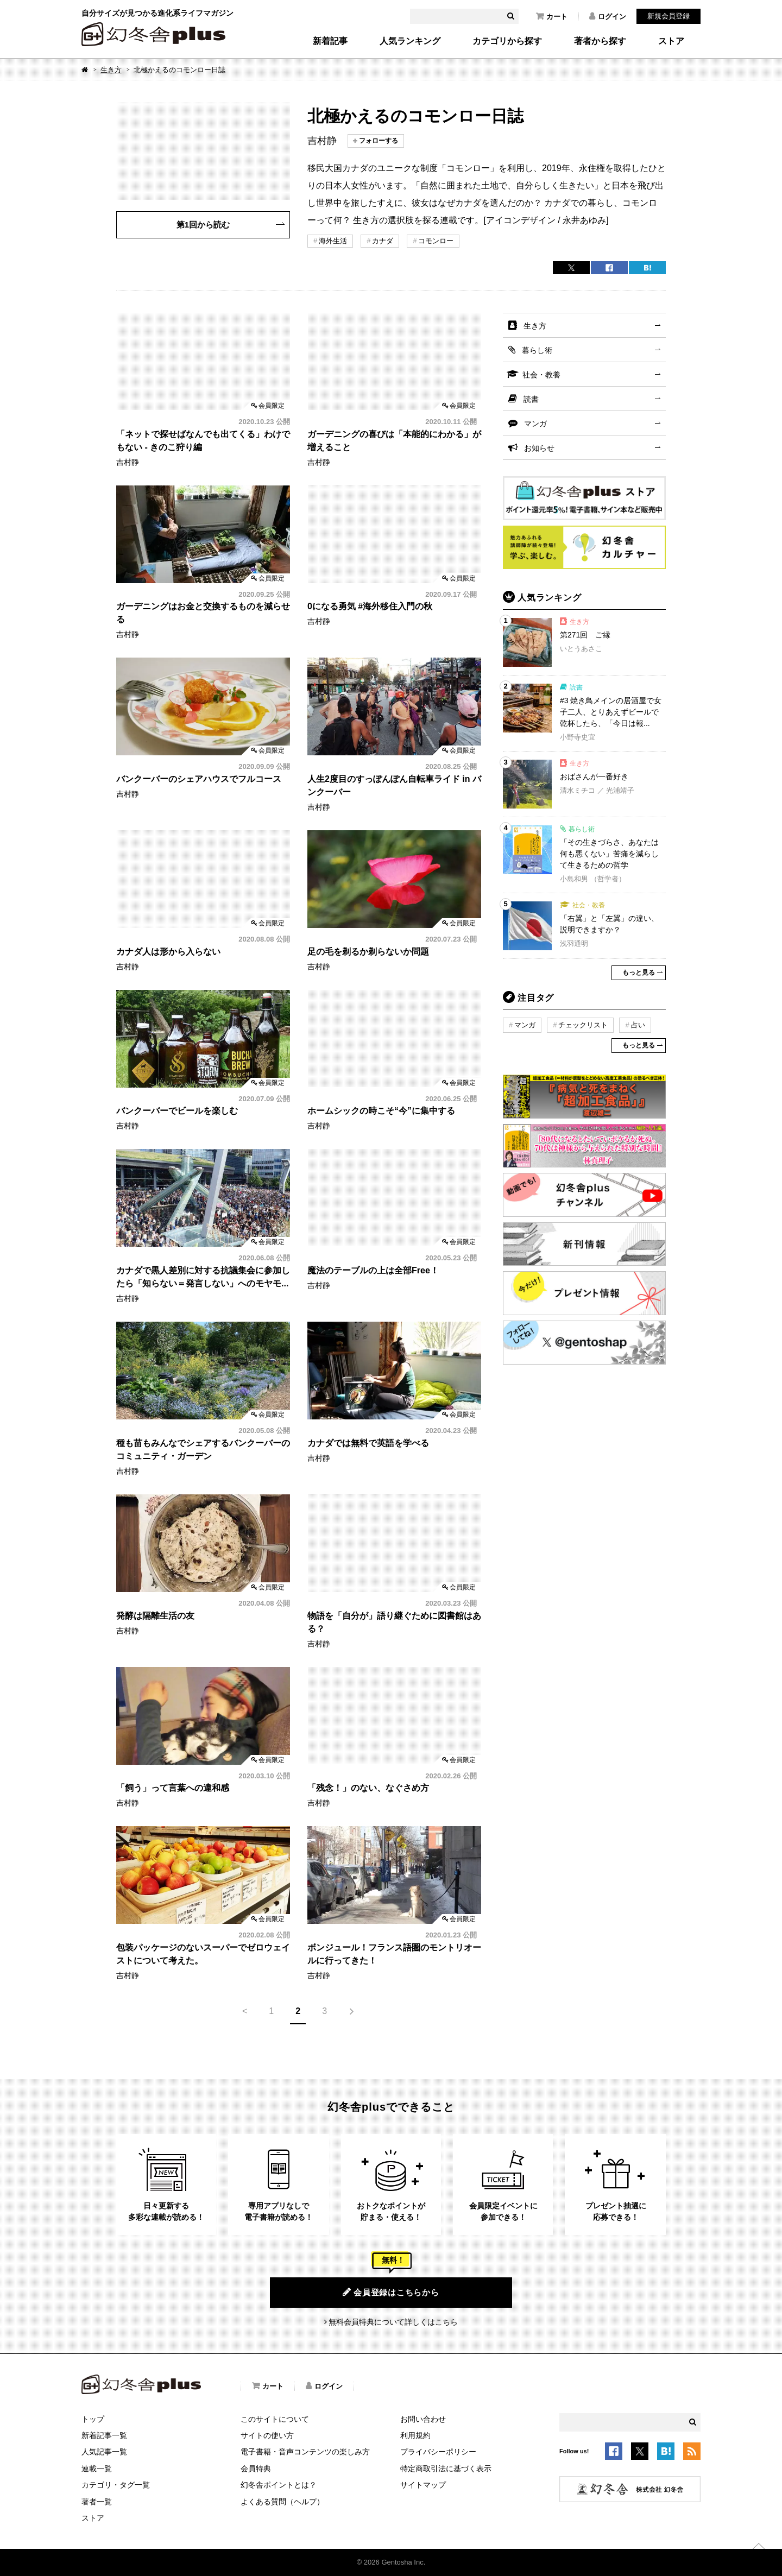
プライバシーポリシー (438, 2451)
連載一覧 (96, 2468)
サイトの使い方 (267, 2435)
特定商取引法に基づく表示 (445, 2468)
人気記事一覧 (104, 2451)
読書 (531, 399)
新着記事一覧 (104, 2435)
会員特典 (256, 2468)
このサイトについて (275, 2419)
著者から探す (600, 41)
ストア (671, 41)
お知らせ (539, 448)
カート (551, 16)
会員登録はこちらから (391, 2292)
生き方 (111, 70)
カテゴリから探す (507, 41)
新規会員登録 (668, 16)
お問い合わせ (423, 2419)
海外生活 (333, 241)
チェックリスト (583, 1025)
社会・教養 (541, 374)
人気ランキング (410, 41)
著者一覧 (96, 2501)
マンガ (535, 423)
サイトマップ (423, 2484)
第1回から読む (203, 224)
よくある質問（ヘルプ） (282, 2501)
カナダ (382, 241)
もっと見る (638, 972)
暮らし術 (537, 350)
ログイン (607, 16)
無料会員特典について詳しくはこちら (393, 2322)
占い (638, 1025)
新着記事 (330, 41)
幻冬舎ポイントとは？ (279, 2484)
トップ (92, 2419)
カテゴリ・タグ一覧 (115, 2484)
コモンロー (435, 241)
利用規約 (415, 2435)
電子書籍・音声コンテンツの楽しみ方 (305, 2451)
